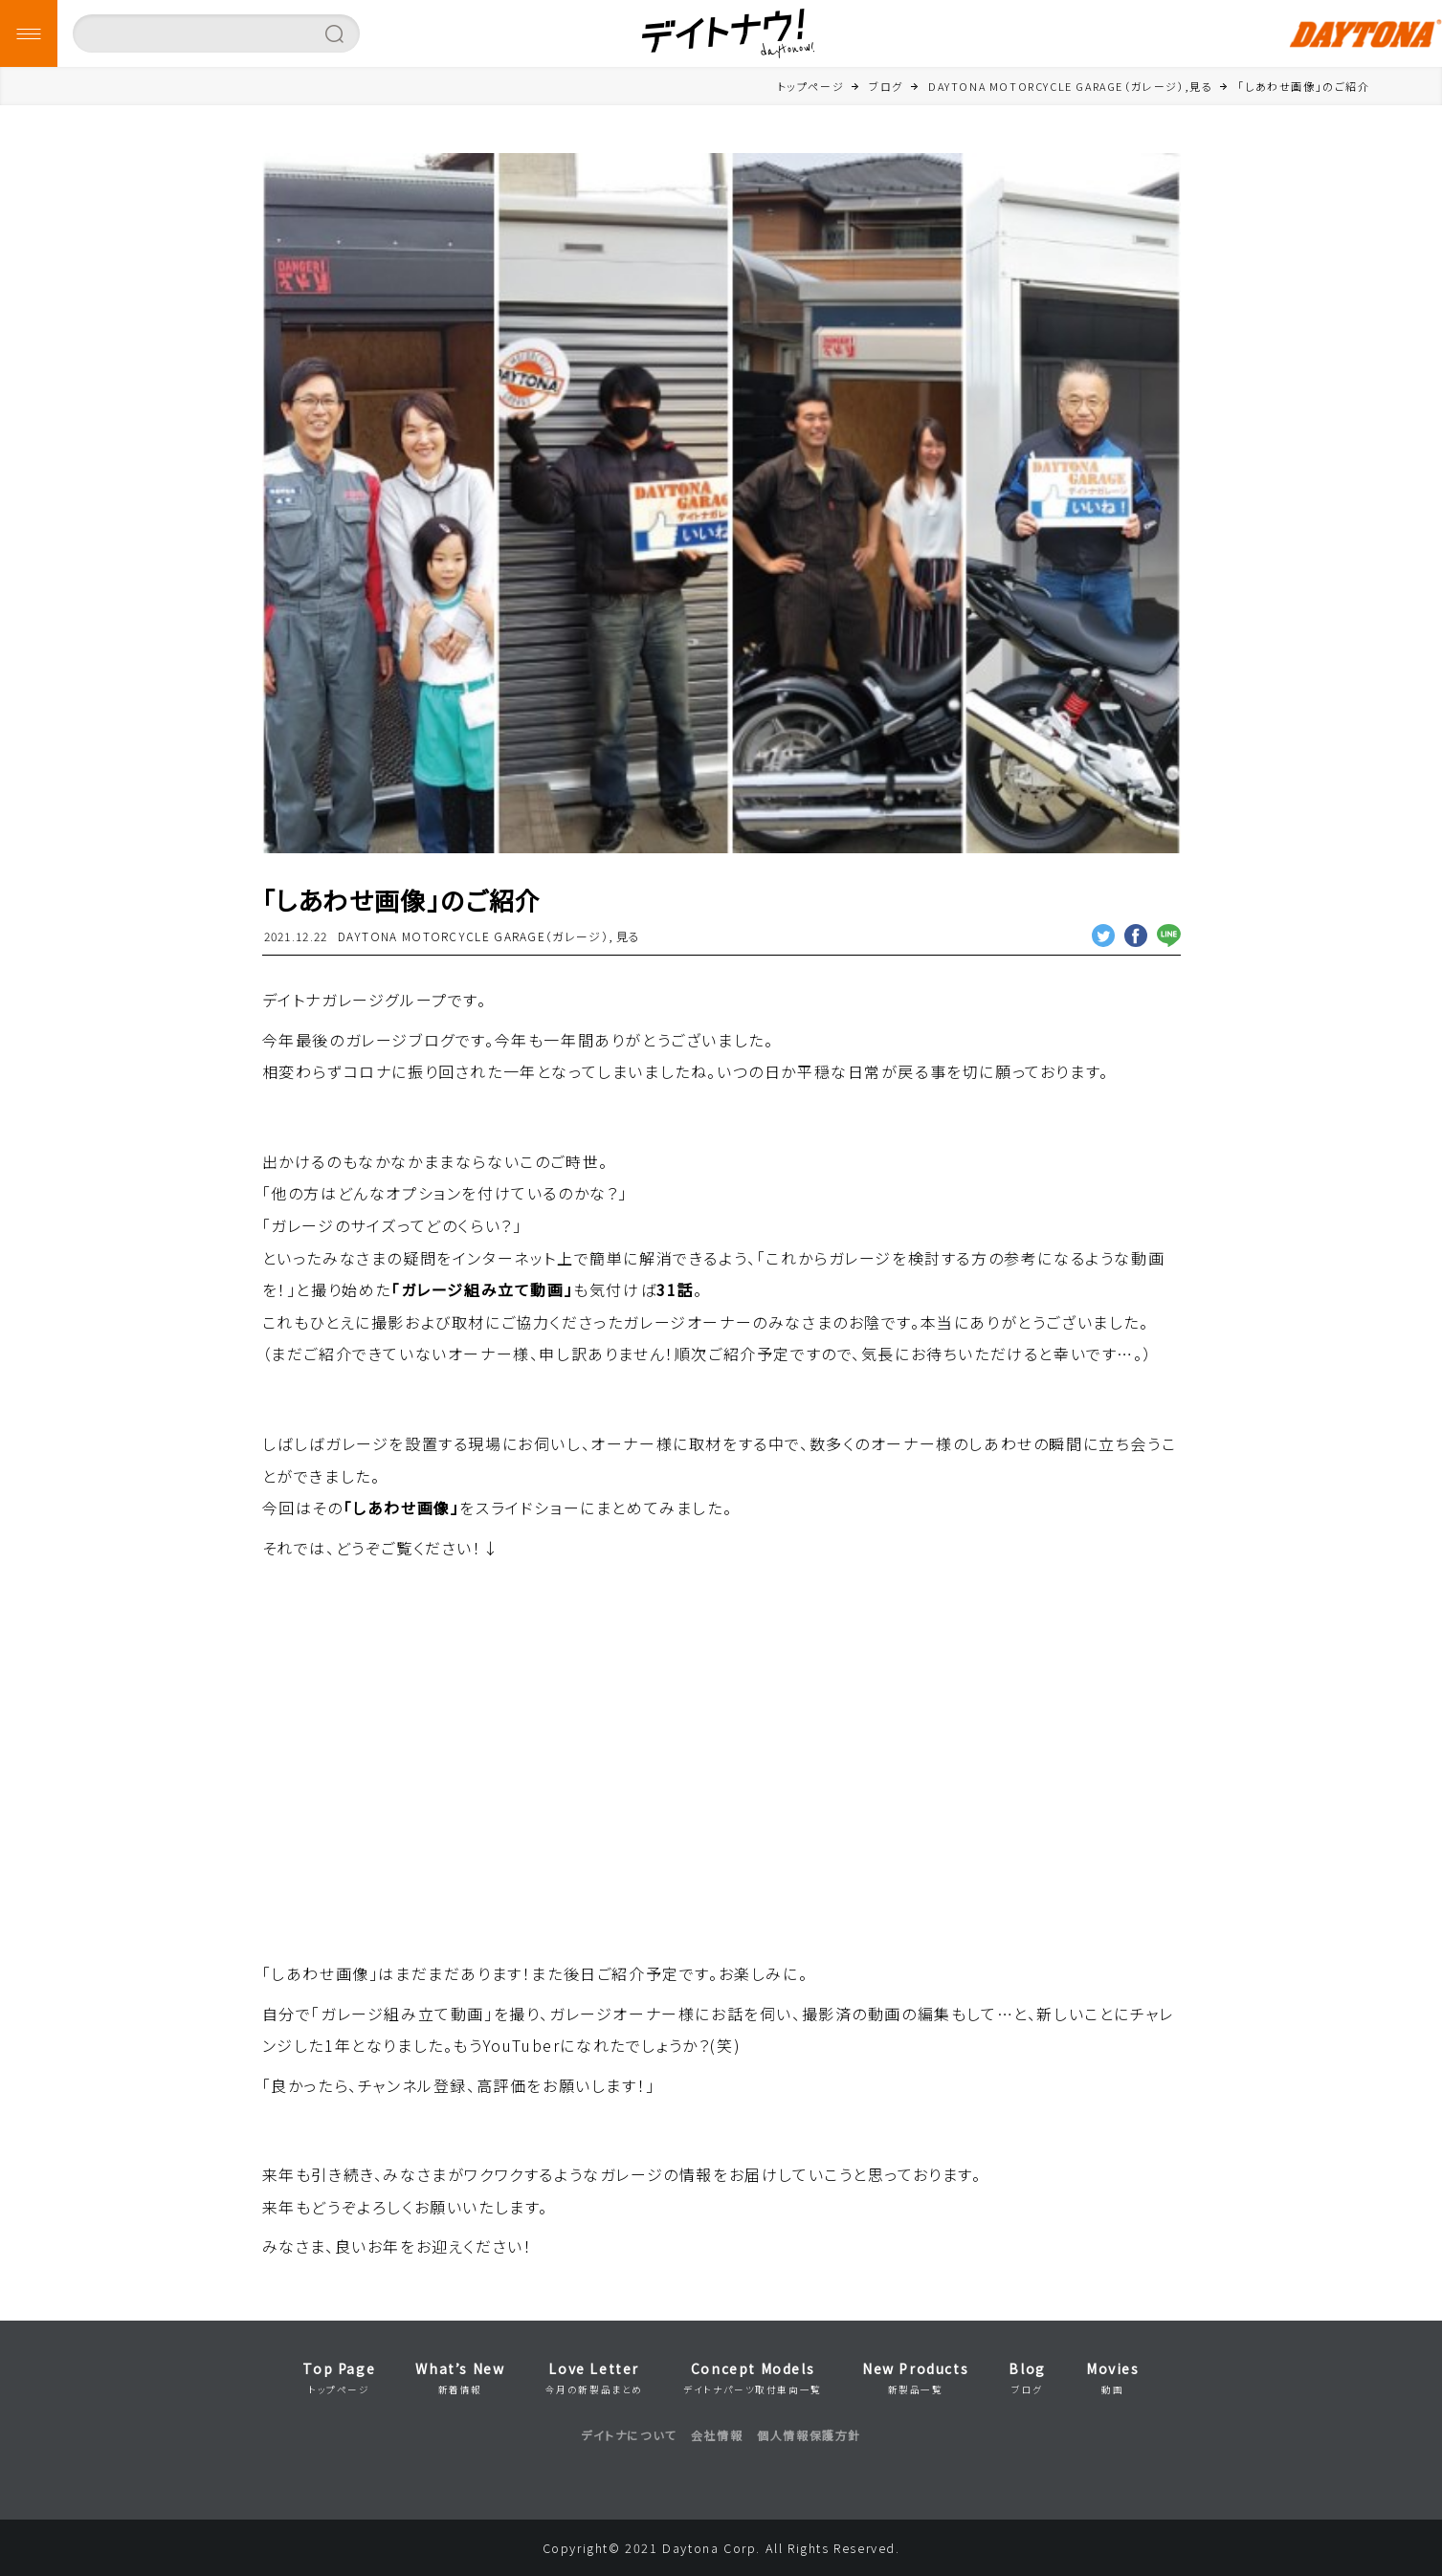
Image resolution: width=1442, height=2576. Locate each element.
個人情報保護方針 (809, 2435)
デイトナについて (629, 2435)
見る (628, 936)
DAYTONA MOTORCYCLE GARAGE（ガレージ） (473, 936)
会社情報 (717, 2435)
